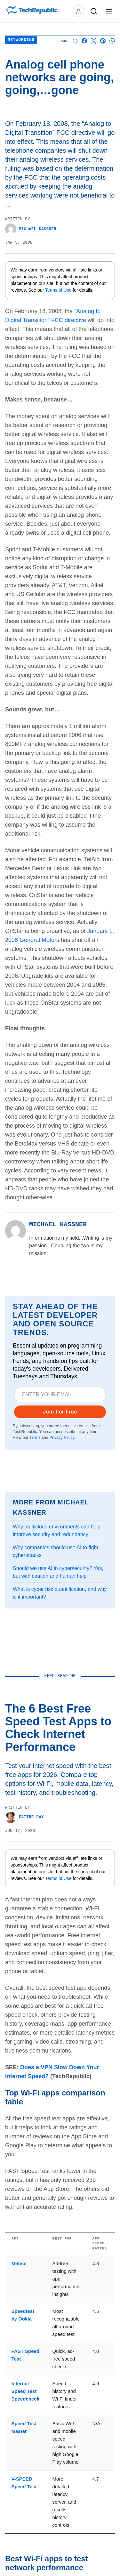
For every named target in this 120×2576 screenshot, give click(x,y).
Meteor (19, 2263)
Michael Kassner (30, 229)
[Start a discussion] (75, 41)
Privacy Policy (61, 1437)
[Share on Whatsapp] (112, 41)
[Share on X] (93, 41)
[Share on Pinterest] (103, 41)
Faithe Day (24, 1817)
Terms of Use (59, 290)
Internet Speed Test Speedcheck (26, 2391)
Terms (34, 1437)
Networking (21, 40)
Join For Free (60, 1411)
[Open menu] (109, 11)
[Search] (94, 11)
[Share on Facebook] (84, 41)
